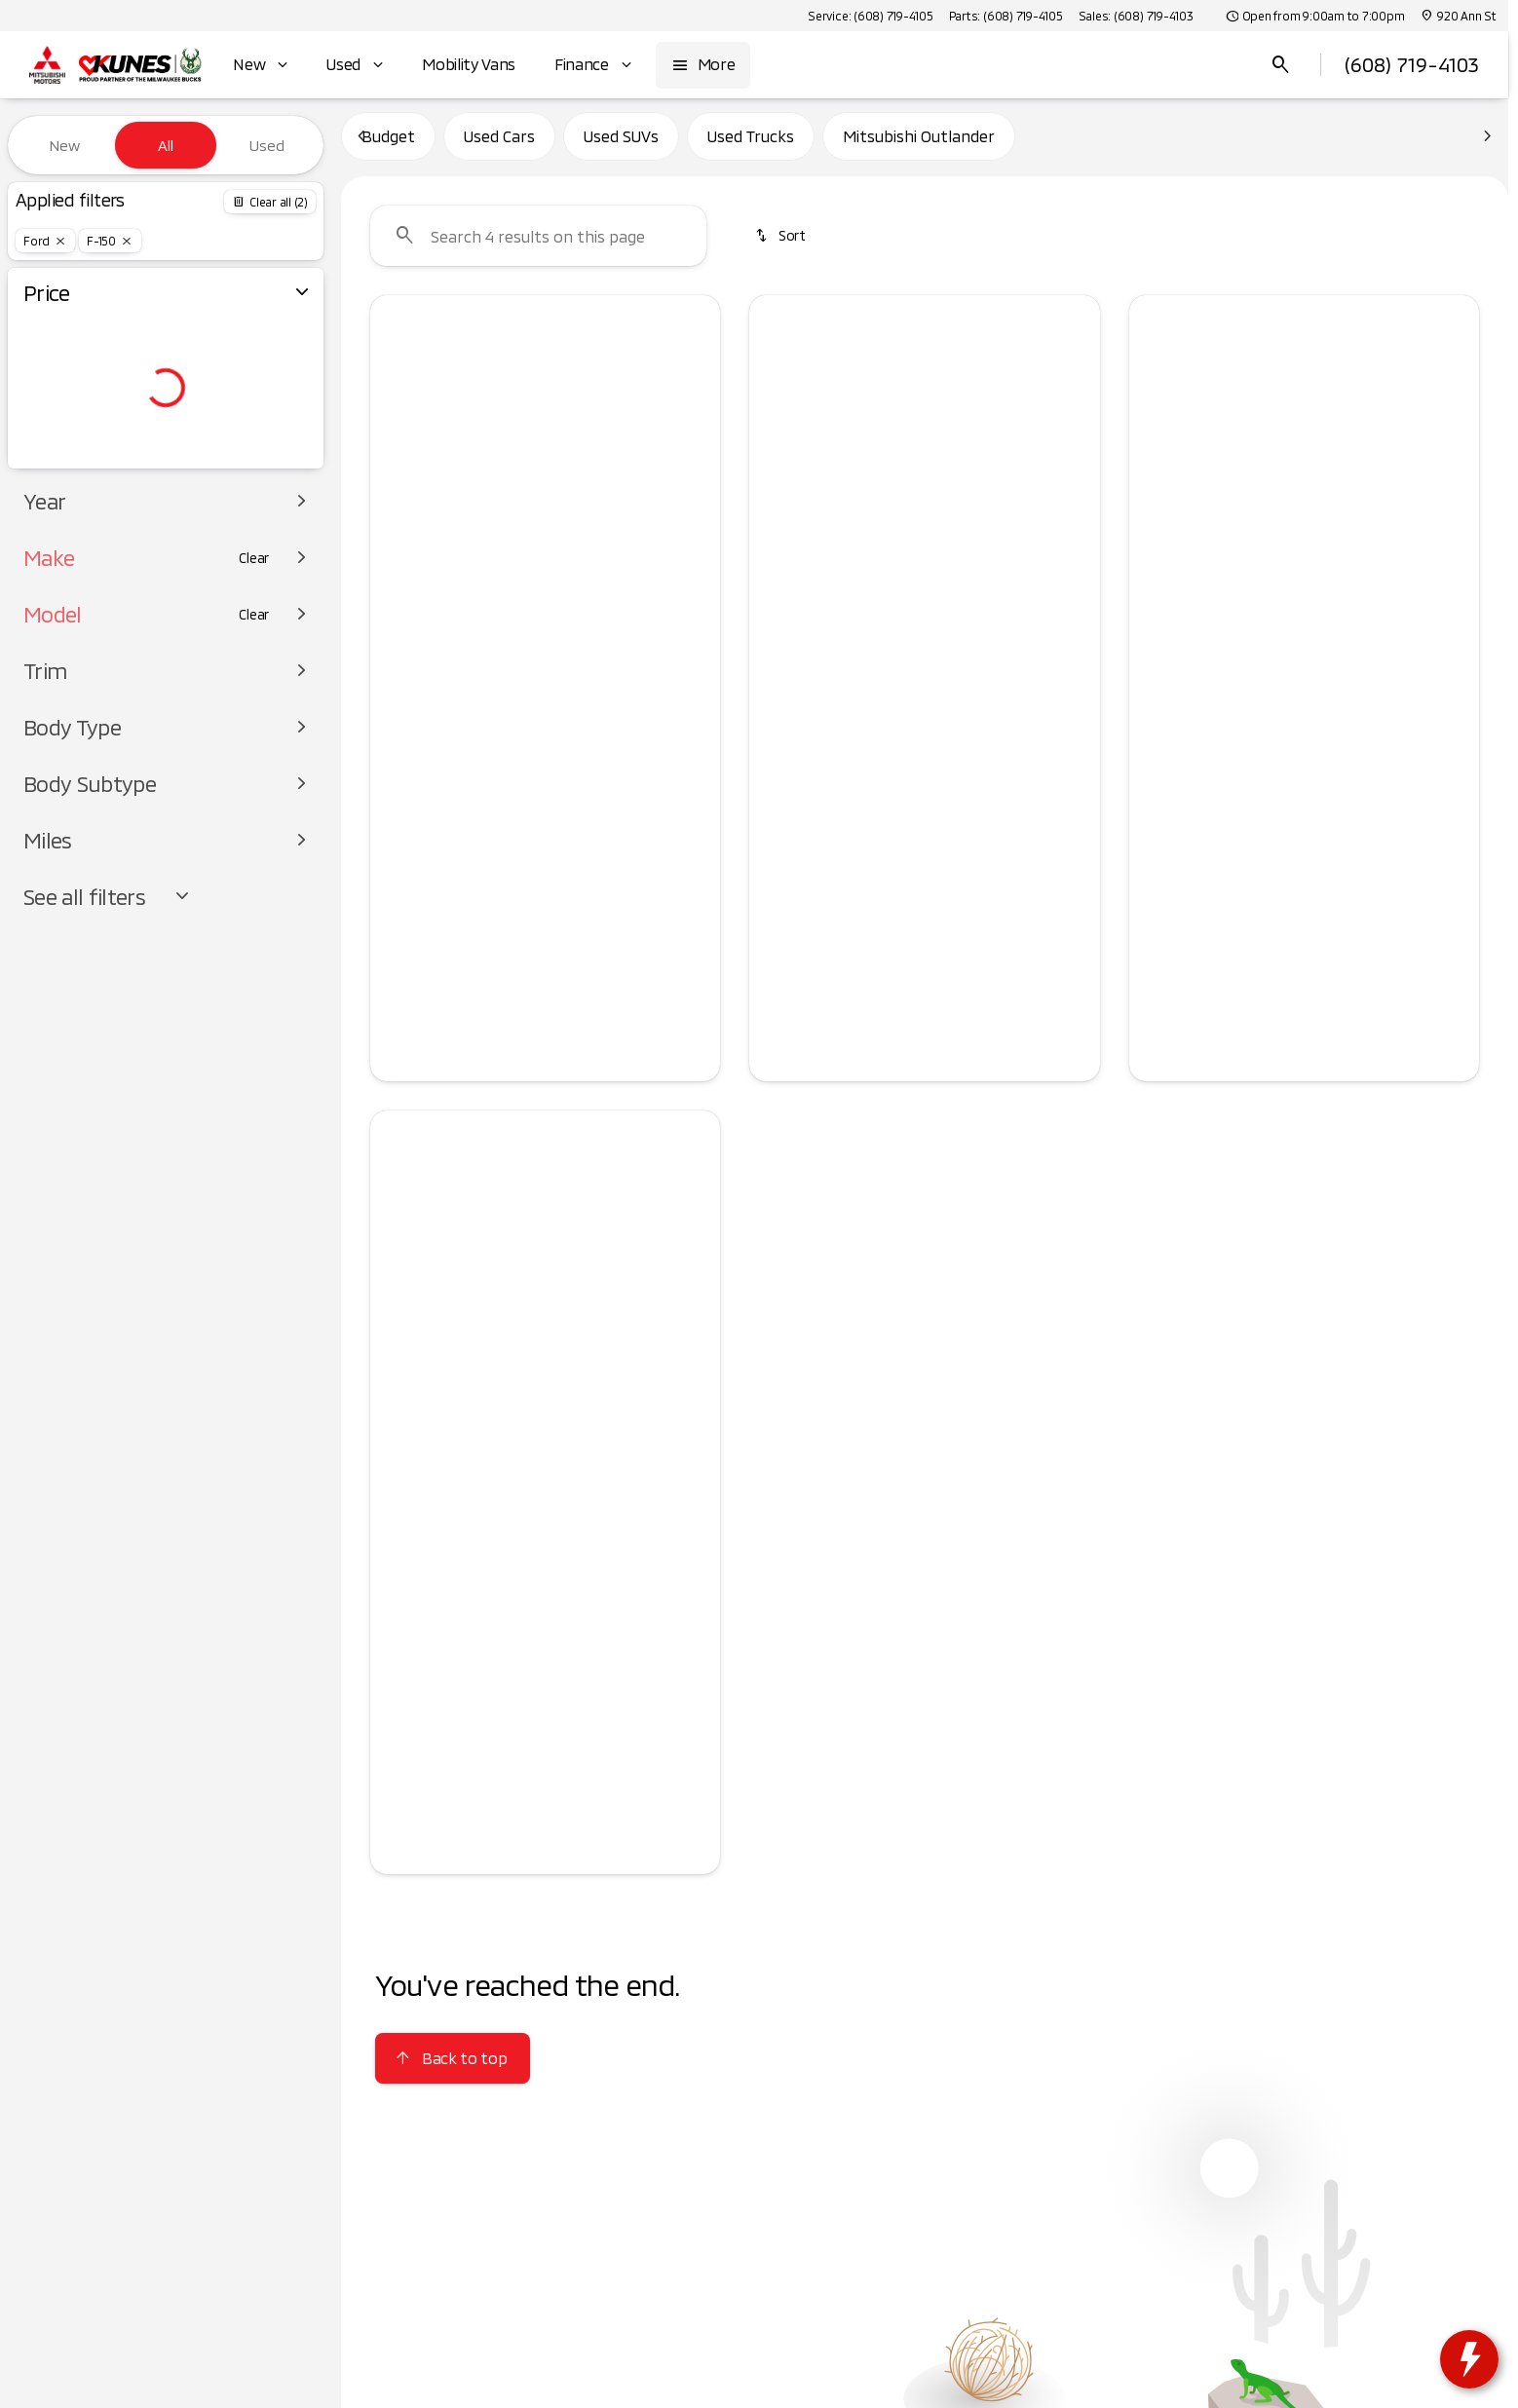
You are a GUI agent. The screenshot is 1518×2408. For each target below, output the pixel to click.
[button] (396, 435)
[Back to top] (452, 2067)
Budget (388, 144)
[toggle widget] (1469, 2359)
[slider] (45, 364)
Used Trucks (750, 144)
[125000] (255, 464)
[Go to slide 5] (601, 541)
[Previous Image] (396, 435)
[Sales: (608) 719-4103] (1136, 15)
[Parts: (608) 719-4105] (1006, 15)
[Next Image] (693, 435)
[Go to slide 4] (572, 541)
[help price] (779, 702)
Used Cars (499, 144)
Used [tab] (267, 145)
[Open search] (1281, 65)
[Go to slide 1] (484, 541)
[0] (62, 464)
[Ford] (45, 240)
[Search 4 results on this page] (538, 244)
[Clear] (254, 597)
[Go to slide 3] (542, 541)
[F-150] (110, 240)
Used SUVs (621, 144)
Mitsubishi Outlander (919, 144)
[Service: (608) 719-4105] (870, 15)
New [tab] (64, 145)
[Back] (270, 201)
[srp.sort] (781, 244)
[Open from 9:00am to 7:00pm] (1315, 15)
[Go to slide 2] (513, 541)
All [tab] (165, 145)
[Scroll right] (1078, 627)
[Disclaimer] (401, 732)
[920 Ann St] (1458, 15)
